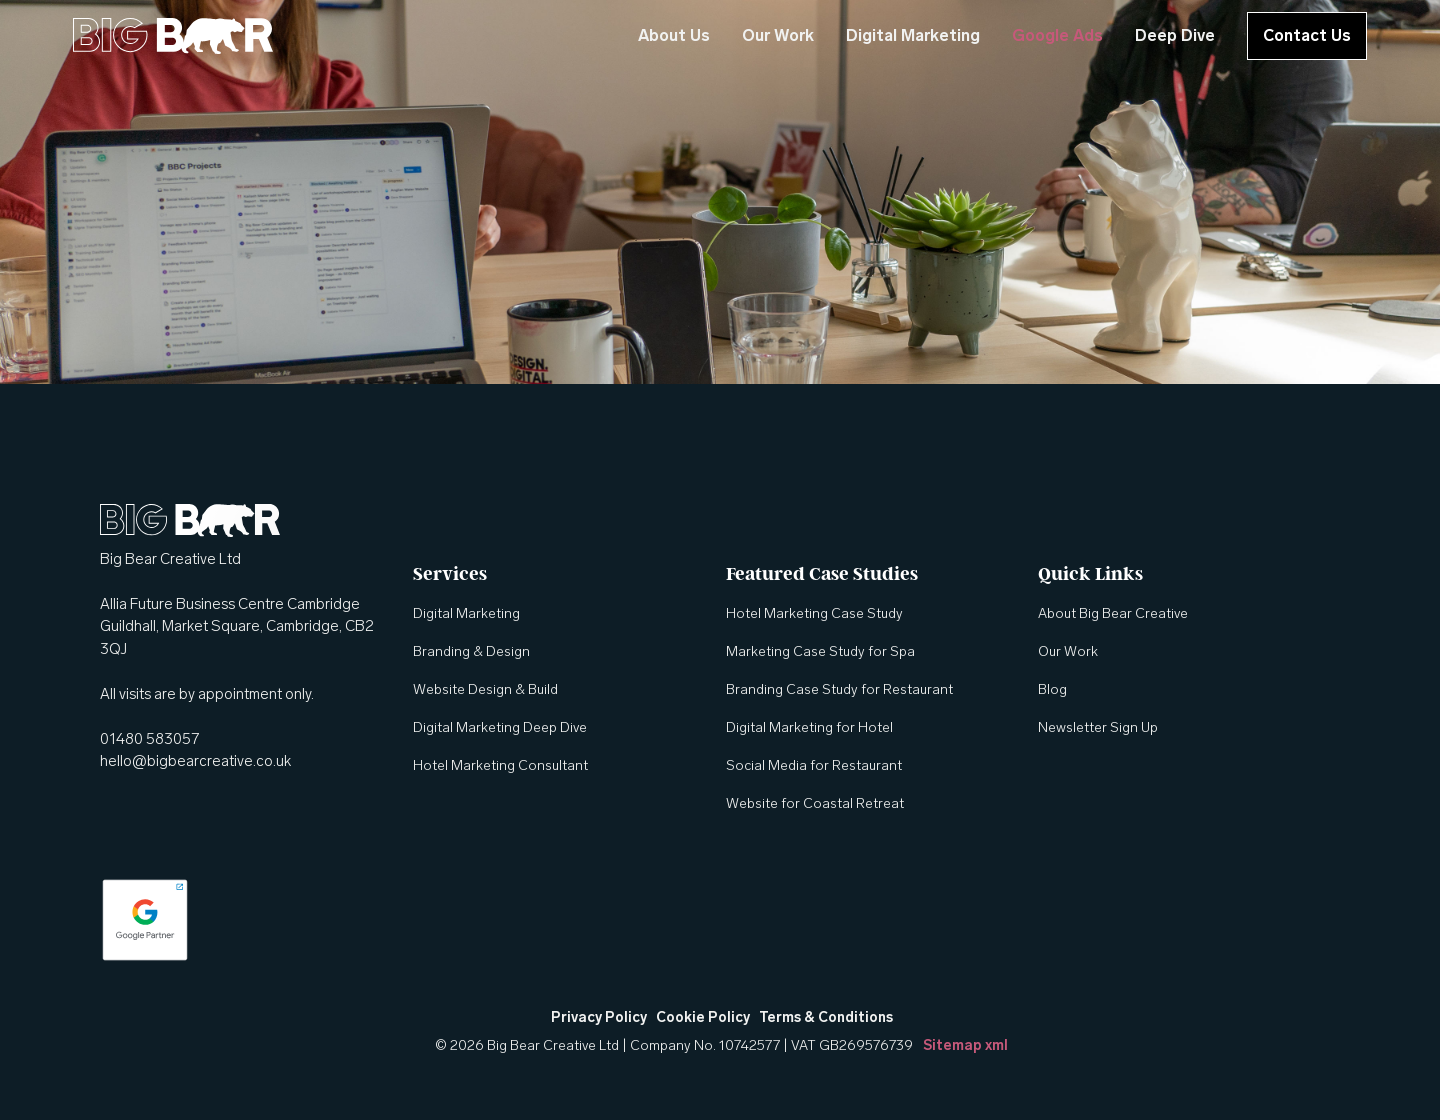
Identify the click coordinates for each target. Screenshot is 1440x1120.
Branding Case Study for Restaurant (839, 689)
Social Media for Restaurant (814, 765)
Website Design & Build (485, 689)
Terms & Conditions (826, 1017)
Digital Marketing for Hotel (809, 727)
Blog (1052, 689)
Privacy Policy (599, 1017)
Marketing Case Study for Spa (820, 651)
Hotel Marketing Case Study (814, 613)
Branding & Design (471, 651)
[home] (173, 36)
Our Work (778, 35)
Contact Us (1307, 35)
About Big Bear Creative (1113, 613)
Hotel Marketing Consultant (500, 765)
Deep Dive (1175, 35)
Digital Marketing (913, 35)
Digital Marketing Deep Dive (500, 727)
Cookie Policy (703, 1017)
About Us (674, 35)
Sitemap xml (965, 1045)
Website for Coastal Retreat (815, 803)
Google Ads (1057, 35)
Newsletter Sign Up (1098, 727)
